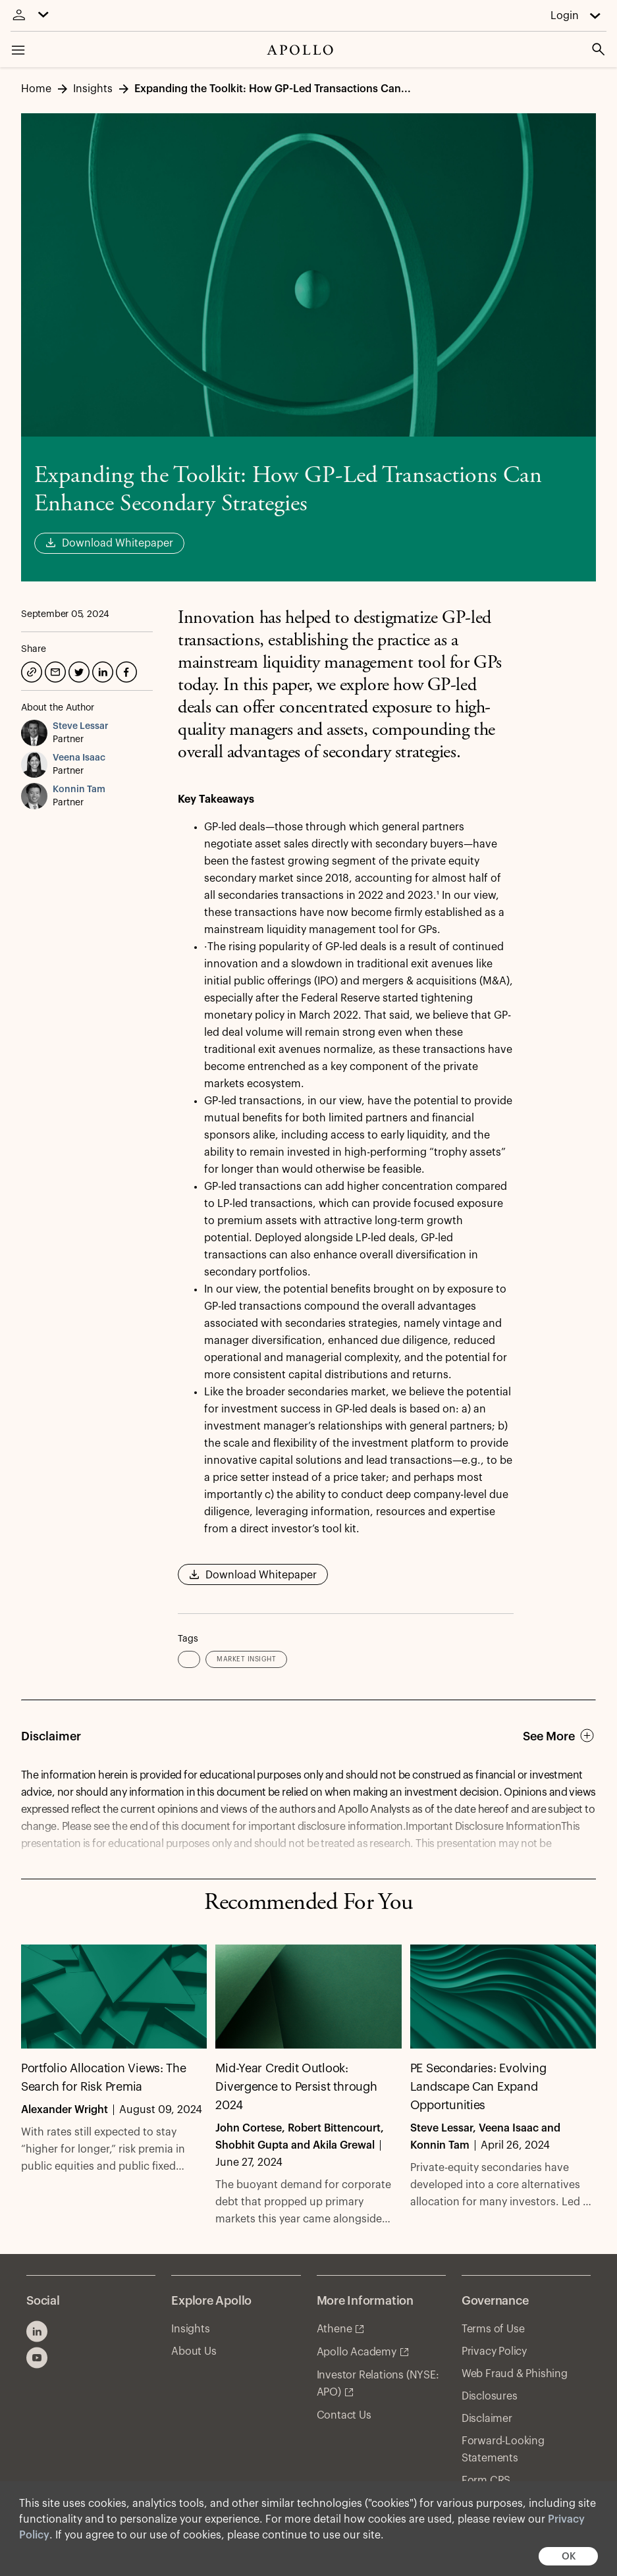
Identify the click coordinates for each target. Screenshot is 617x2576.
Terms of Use (493, 2329)
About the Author (57, 707)
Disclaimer (487, 2418)
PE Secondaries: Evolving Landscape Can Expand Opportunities (478, 2086)
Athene (334, 2329)
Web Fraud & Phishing (515, 2374)
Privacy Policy (494, 2351)
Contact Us (344, 2415)
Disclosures (490, 2396)
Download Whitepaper (109, 544)
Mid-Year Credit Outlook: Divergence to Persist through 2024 (296, 2086)
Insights (190, 2329)
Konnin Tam (79, 789)
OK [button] (569, 2557)
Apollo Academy (356, 2352)
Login (564, 16)
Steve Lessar (81, 726)
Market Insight (246, 1659)
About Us (193, 2351)
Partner (68, 739)
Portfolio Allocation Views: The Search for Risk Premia (103, 2077)
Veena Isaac (79, 758)
